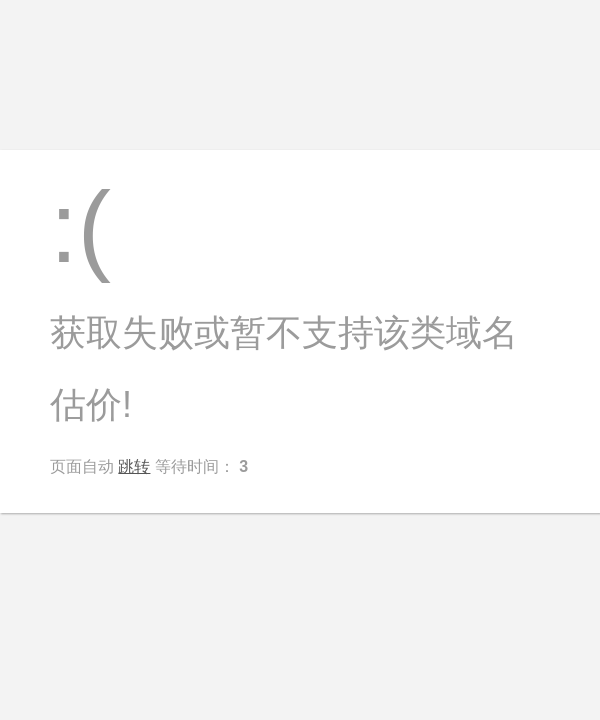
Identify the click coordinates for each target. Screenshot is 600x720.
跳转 (134, 466)
